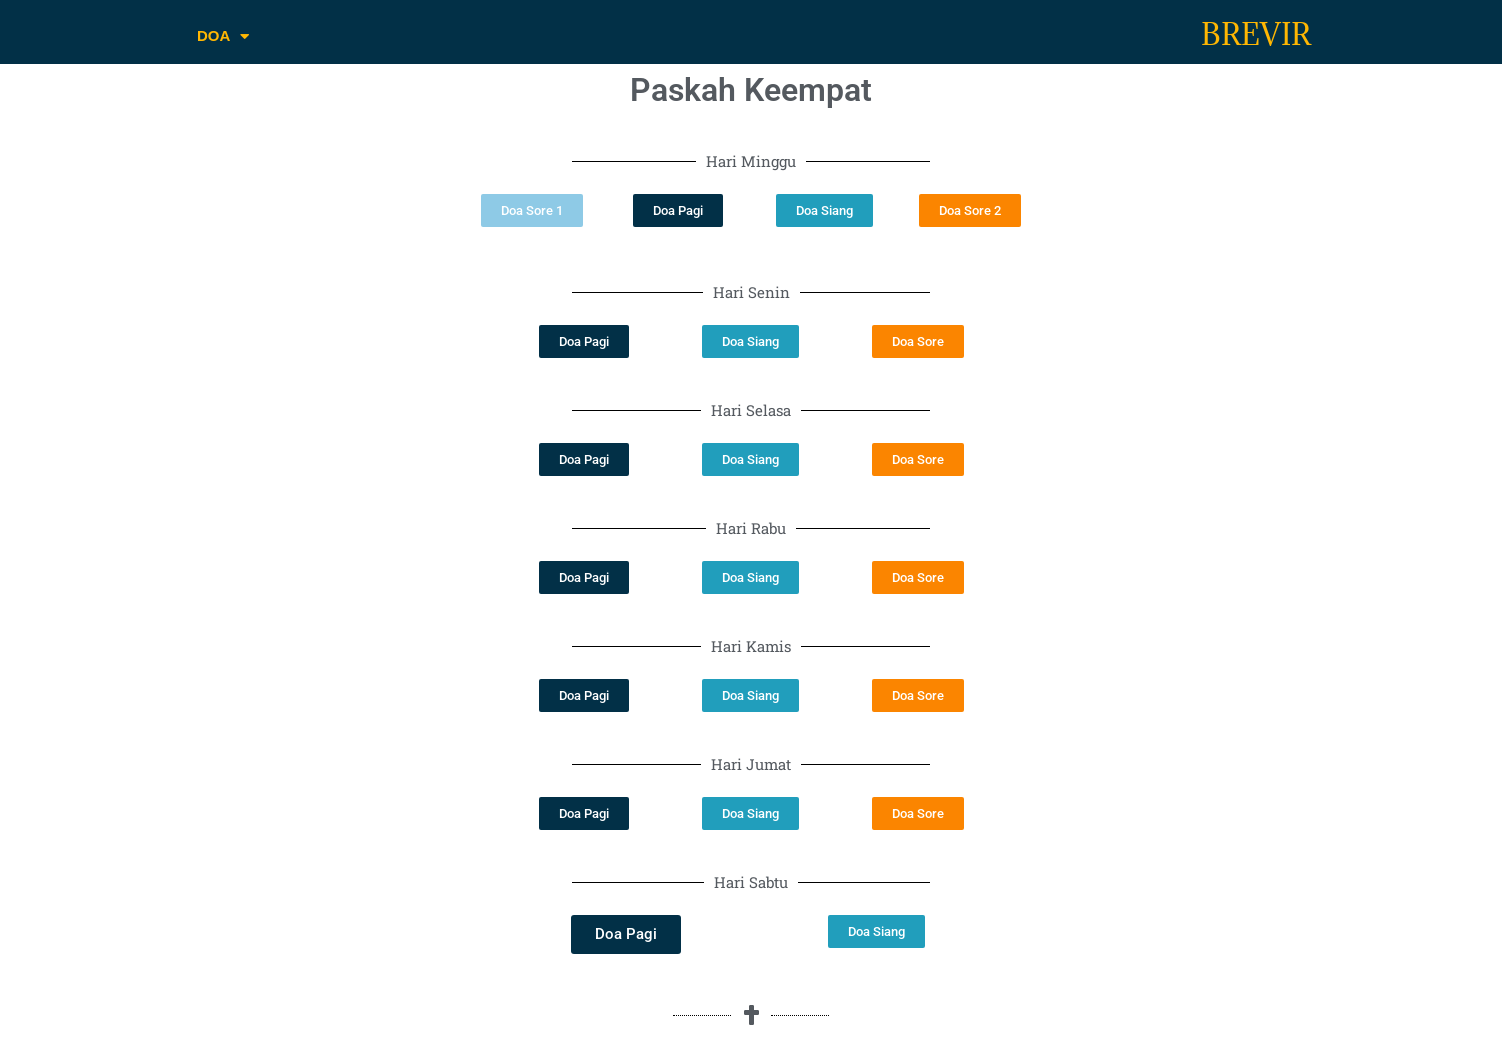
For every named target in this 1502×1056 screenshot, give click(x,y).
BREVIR (1256, 34)
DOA (223, 36)
